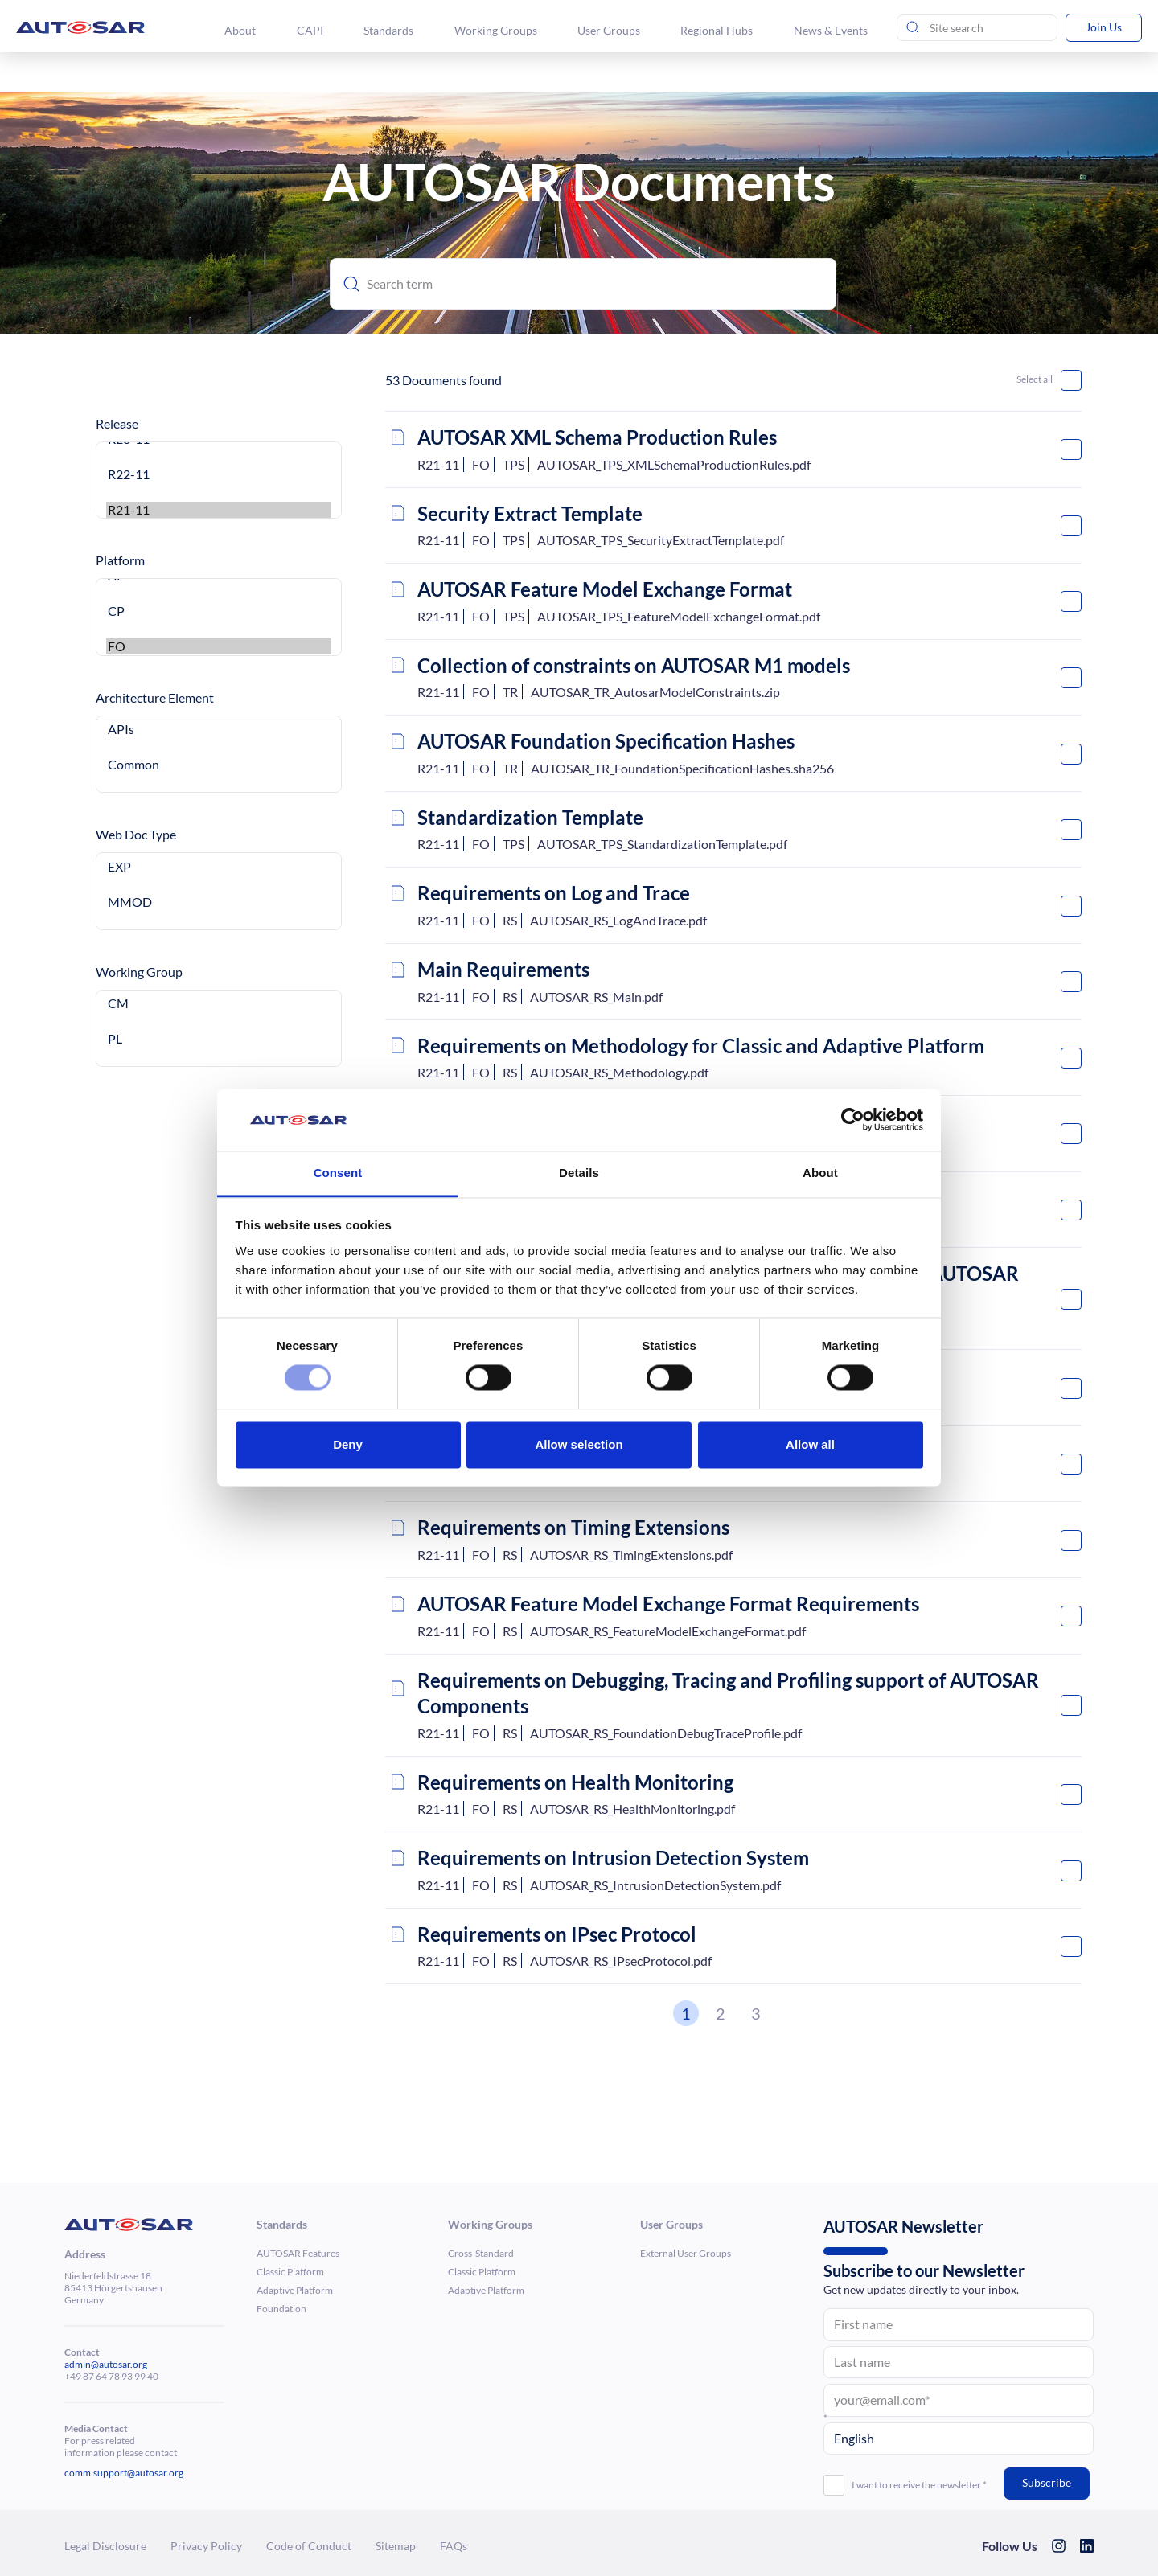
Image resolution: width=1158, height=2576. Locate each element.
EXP (218, 867)
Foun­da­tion (281, 2309)
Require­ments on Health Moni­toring (575, 1782)
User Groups (610, 30)
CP (218, 611)
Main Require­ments (503, 969)
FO (218, 646)
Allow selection (578, 1444)
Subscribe (1046, 2482)
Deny (348, 1444)
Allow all (810, 1444)
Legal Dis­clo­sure (105, 2546)
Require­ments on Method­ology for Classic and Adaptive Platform (700, 1045)
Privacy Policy (206, 2546)
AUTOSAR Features (298, 2253)
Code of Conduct (308, 2546)
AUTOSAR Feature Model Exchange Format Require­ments (668, 1603)
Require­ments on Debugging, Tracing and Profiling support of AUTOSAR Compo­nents (728, 1693)
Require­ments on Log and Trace (553, 892)
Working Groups (497, 30)
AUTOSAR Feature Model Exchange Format (604, 589)
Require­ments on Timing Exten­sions (573, 1527)
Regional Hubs (718, 30)
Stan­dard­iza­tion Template (530, 817)
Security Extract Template (530, 513)
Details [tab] (579, 1172)
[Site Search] (977, 28)
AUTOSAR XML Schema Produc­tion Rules (597, 437)
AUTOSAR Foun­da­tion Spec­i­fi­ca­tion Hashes (606, 741)
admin (77, 2364)
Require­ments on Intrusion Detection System (613, 1857)
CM (218, 1003)
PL (218, 1039)
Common (218, 765)
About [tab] (820, 1172)
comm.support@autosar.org (123, 2473)
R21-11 (218, 510)
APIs (218, 729)
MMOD (218, 902)
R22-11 (218, 474)
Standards (391, 30)
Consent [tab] (338, 1172)
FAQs (453, 2546)
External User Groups (685, 2253)
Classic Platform (290, 2272)
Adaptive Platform (295, 2290)
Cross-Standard (481, 2253)
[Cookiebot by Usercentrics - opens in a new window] (852, 1120)
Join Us (1104, 27)
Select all (1034, 379)
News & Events (831, 30)
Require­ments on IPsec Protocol (556, 1934)
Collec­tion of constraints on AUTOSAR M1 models (633, 665)
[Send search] (913, 28)
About (243, 30)
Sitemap (396, 2546)
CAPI (312, 30)
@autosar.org (119, 2364)
